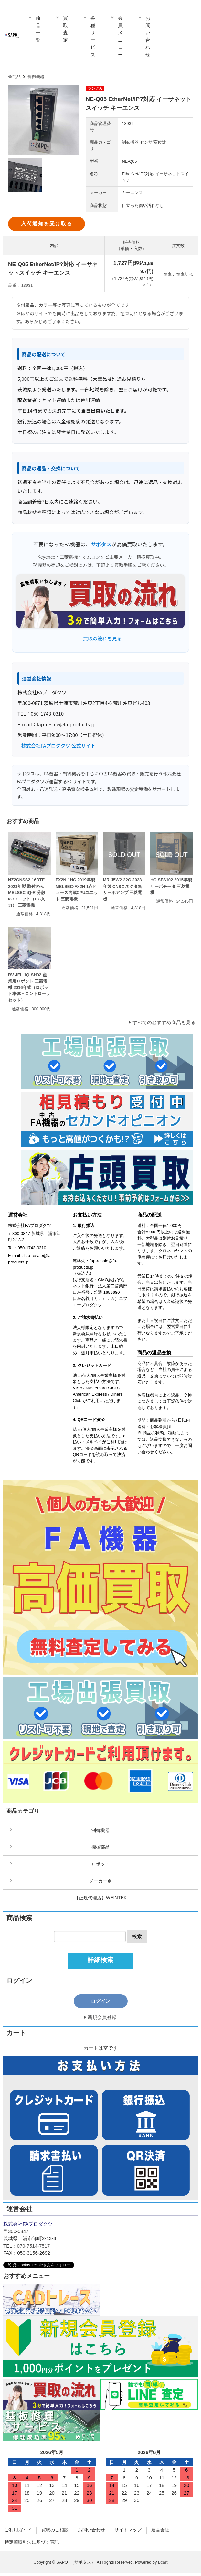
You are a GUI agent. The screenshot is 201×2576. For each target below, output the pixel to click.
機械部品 (100, 1847)
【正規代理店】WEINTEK (100, 1899)
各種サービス (92, 36)
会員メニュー (120, 36)
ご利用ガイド (19, 2532)
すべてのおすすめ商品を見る (164, 1022)
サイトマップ (136, 2532)
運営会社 (171, 2532)
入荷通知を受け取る (46, 223)
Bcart (163, 2564)
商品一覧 (38, 29)
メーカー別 (101, 1882)
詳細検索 (100, 1961)
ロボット (100, 1865)
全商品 (14, 76)
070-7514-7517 (33, 2247)
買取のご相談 (58, 2532)
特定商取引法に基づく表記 (34, 2544)
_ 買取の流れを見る (100, 638)
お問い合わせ (147, 36)
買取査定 (65, 29)
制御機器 (35, 76)
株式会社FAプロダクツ (29, 1225)
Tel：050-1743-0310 (27, 1247)
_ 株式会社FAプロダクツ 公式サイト (56, 745)
